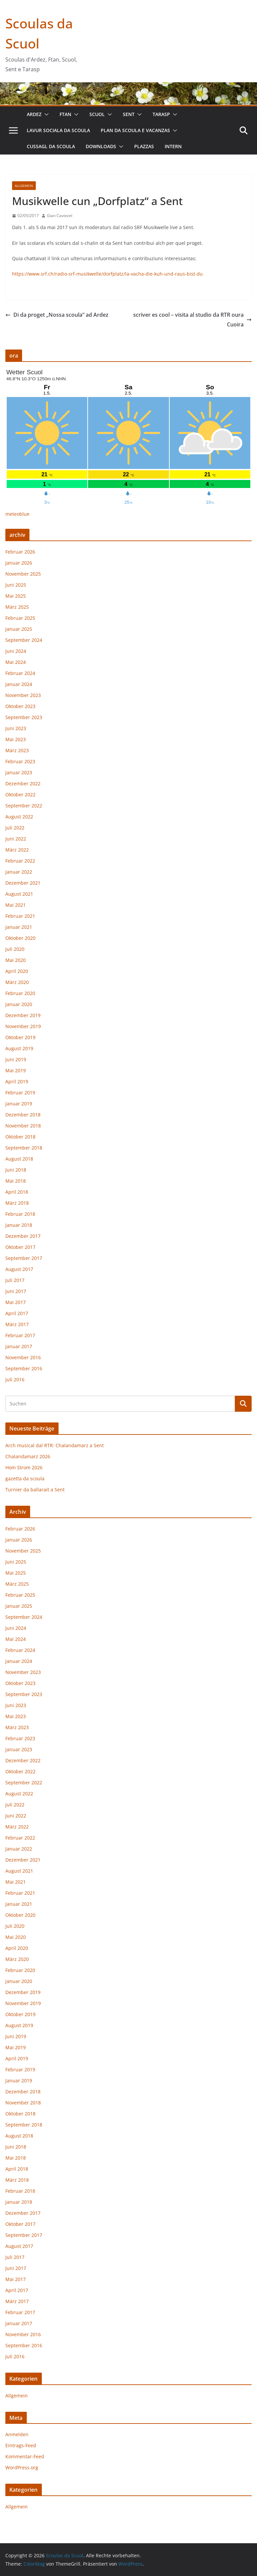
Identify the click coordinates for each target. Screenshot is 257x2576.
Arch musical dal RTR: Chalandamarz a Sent (54, 1445)
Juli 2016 (14, 1379)
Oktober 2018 (20, 1136)
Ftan (65, 114)
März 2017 (17, 1324)
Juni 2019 (15, 1059)
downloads (101, 146)
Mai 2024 (15, 662)
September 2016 (23, 1368)
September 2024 (23, 640)
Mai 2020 (15, 960)
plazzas (144, 146)
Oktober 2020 (20, 938)
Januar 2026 (18, 563)
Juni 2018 (15, 1170)
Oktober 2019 (20, 1037)
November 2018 (23, 1125)
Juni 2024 (15, 651)
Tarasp (161, 114)
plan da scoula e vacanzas (135, 130)
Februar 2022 (20, 861)
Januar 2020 (18, 1004)
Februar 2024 (20, 673)
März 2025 (17, 607)
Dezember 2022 (22, 783)
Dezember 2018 (22, 1114)
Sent (129, 114)
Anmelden (16, 2434)
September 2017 (23, 1258)
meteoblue (17, 514)
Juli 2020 (14, 949)
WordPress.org (21, 2467)
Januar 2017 (18, 1346)
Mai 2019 (15, 1070)
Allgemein (24, 185)
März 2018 (17, 1203)
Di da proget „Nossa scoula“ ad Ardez (56, 314)
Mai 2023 (15, 739)
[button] (45, 114)
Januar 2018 (18, 1225)
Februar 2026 (20, 552)
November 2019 (23, 1026)
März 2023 (17, 750)
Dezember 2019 (22, 1015)
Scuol (97, 114)
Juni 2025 (15, 585)
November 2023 (23, 695)
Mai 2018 (15, 1181)
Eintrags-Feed (20, 2445)
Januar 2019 (18, 1103)
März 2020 (17, 982)
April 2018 (16, 1192)
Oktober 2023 (20, 706)
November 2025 (23, 574)
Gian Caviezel (59, 215)
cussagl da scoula (51, 146)
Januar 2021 (18, 927)
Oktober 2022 (20, 794)
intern (173, 146)
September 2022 (23, 805)
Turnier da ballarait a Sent (35, 1489)
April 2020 (16, 971)
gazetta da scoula (25, 1478)
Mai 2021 (15, 905)
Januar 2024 (18, 684)
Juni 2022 (15, 838)
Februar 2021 (20, 916)
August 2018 (19, 1159)
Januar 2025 (18, 629)
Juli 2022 (14, 827)
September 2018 (23, 1148)
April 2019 (16, 1081)
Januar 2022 (18, 872)
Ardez (34, 114)
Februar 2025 (20, 618)
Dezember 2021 (22, 883)
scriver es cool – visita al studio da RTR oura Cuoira (192, 319)
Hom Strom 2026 (23, 1467)
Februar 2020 (20, 993)
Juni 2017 (15, 1291)
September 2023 (23, 717)
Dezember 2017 (22, 1236)
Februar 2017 (20, 1335)
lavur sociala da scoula (58, 130)
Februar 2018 (20, 1214)
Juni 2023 (15, 728)
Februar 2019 (20, 1092)
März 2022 (17, 850)
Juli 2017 (14, 1280)
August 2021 (19, 894)
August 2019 (19, 1048)
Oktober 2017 (20, 1247)
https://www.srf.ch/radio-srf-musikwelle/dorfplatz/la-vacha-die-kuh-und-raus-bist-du (107, 274)
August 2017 (19, 1269)
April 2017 (16, 1313)
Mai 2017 (15, 1302)
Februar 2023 (20, 761)
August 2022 (19, 816)
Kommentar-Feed (24, 2456)
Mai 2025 (15, 596)
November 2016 (23, 1357)
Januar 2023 (18, 772)
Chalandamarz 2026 (27, 1456)
